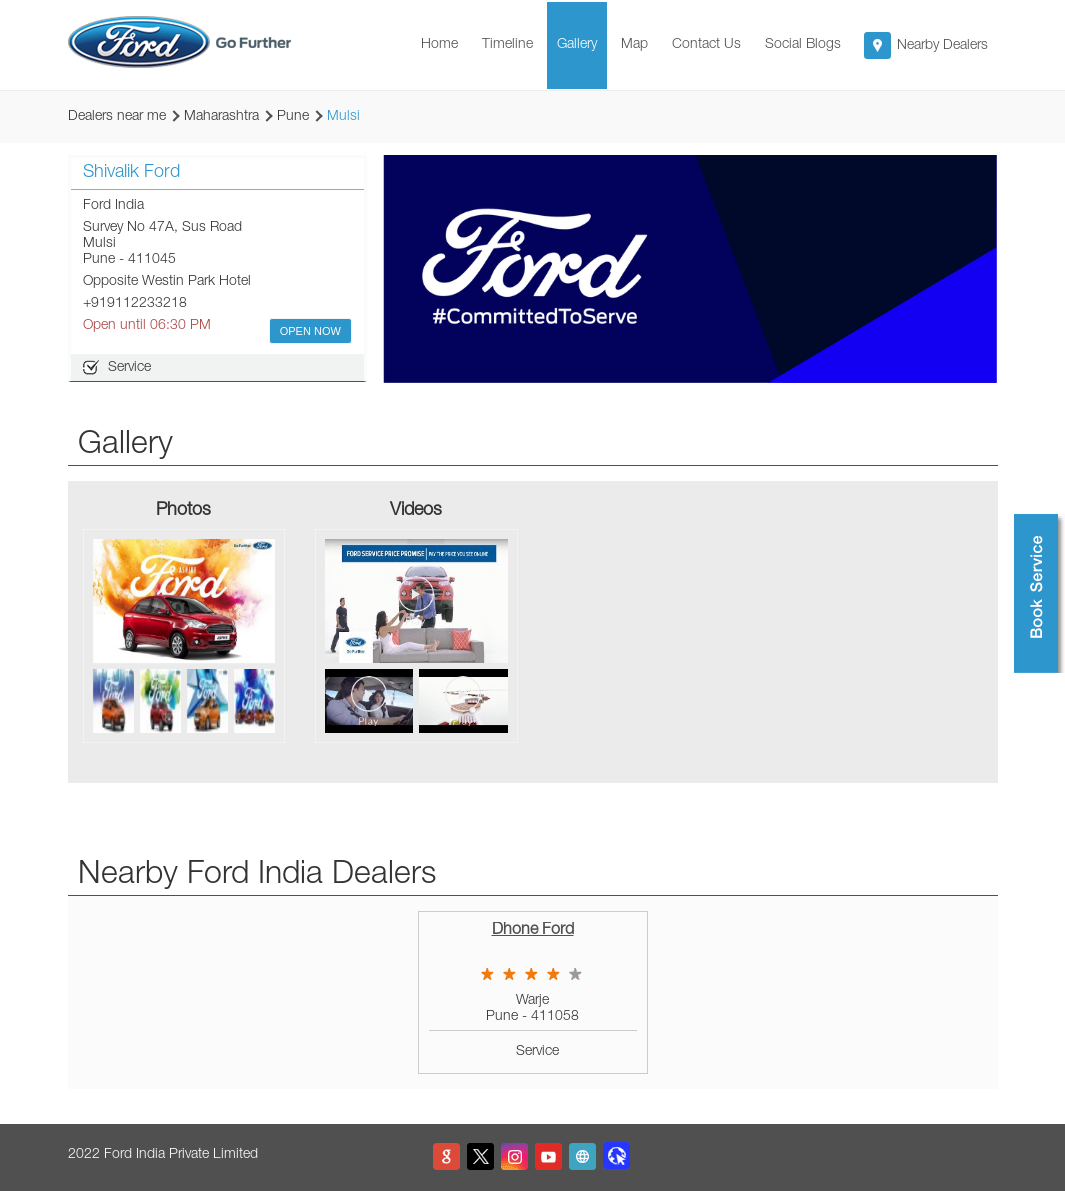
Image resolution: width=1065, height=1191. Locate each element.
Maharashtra (221, 117)
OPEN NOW (310, 331)
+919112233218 (135, 304)
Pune (293, 117)
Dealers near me (117, 117)
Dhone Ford (533, 931)
